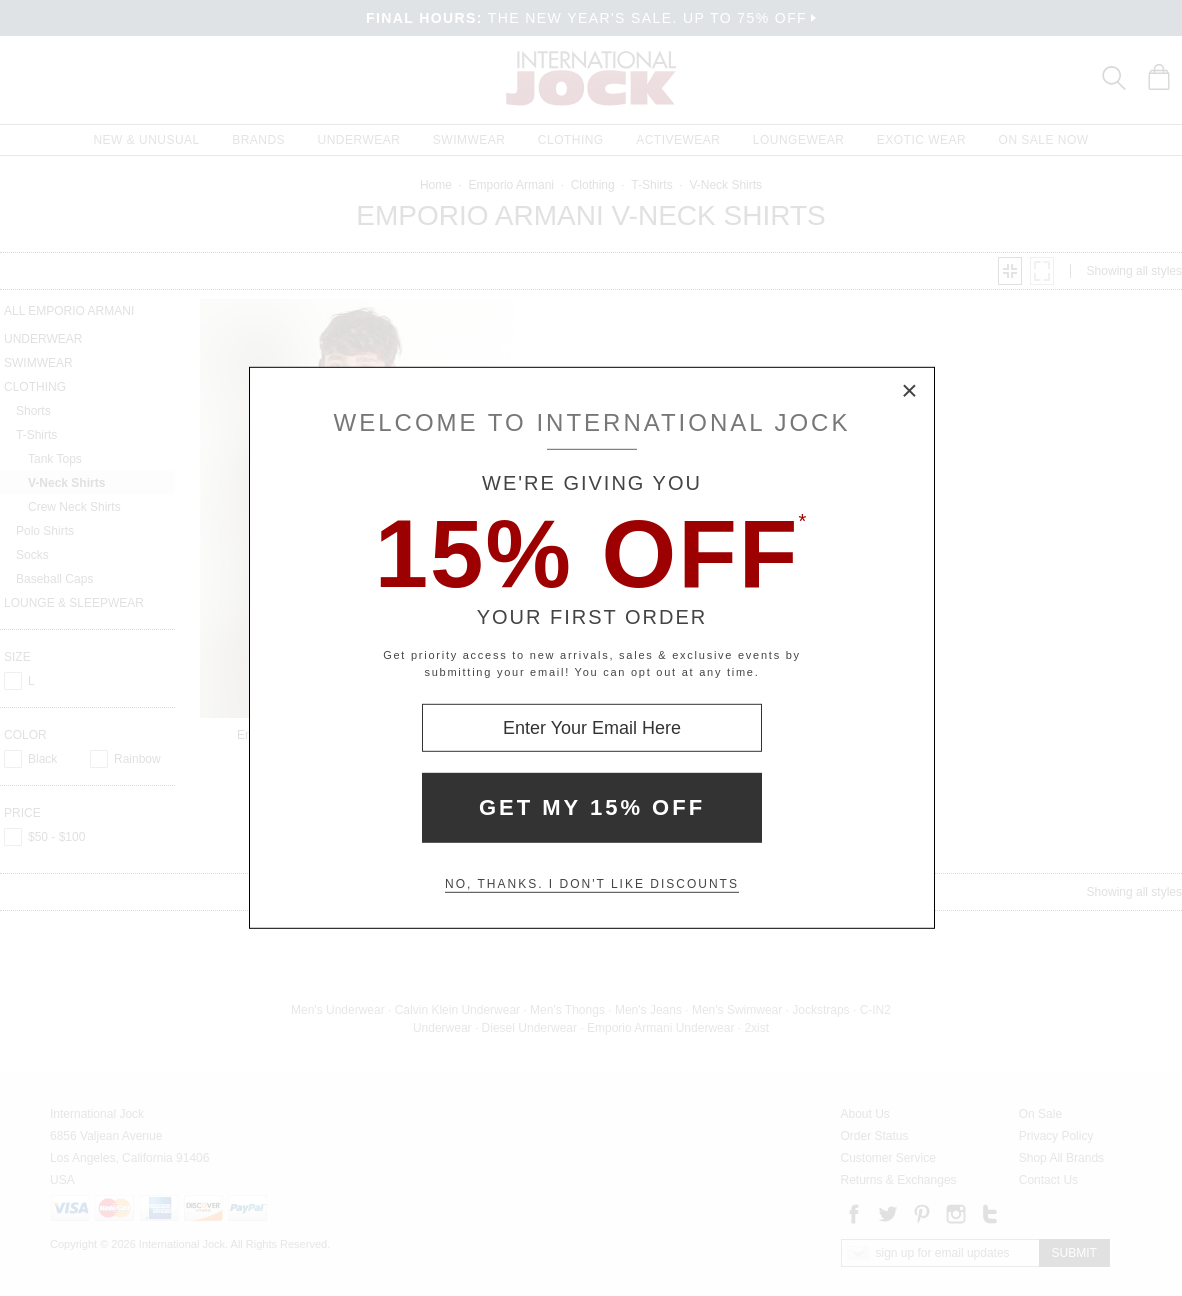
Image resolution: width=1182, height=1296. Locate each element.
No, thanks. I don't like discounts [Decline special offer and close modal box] (592, 884)
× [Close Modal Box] (910, 392)
